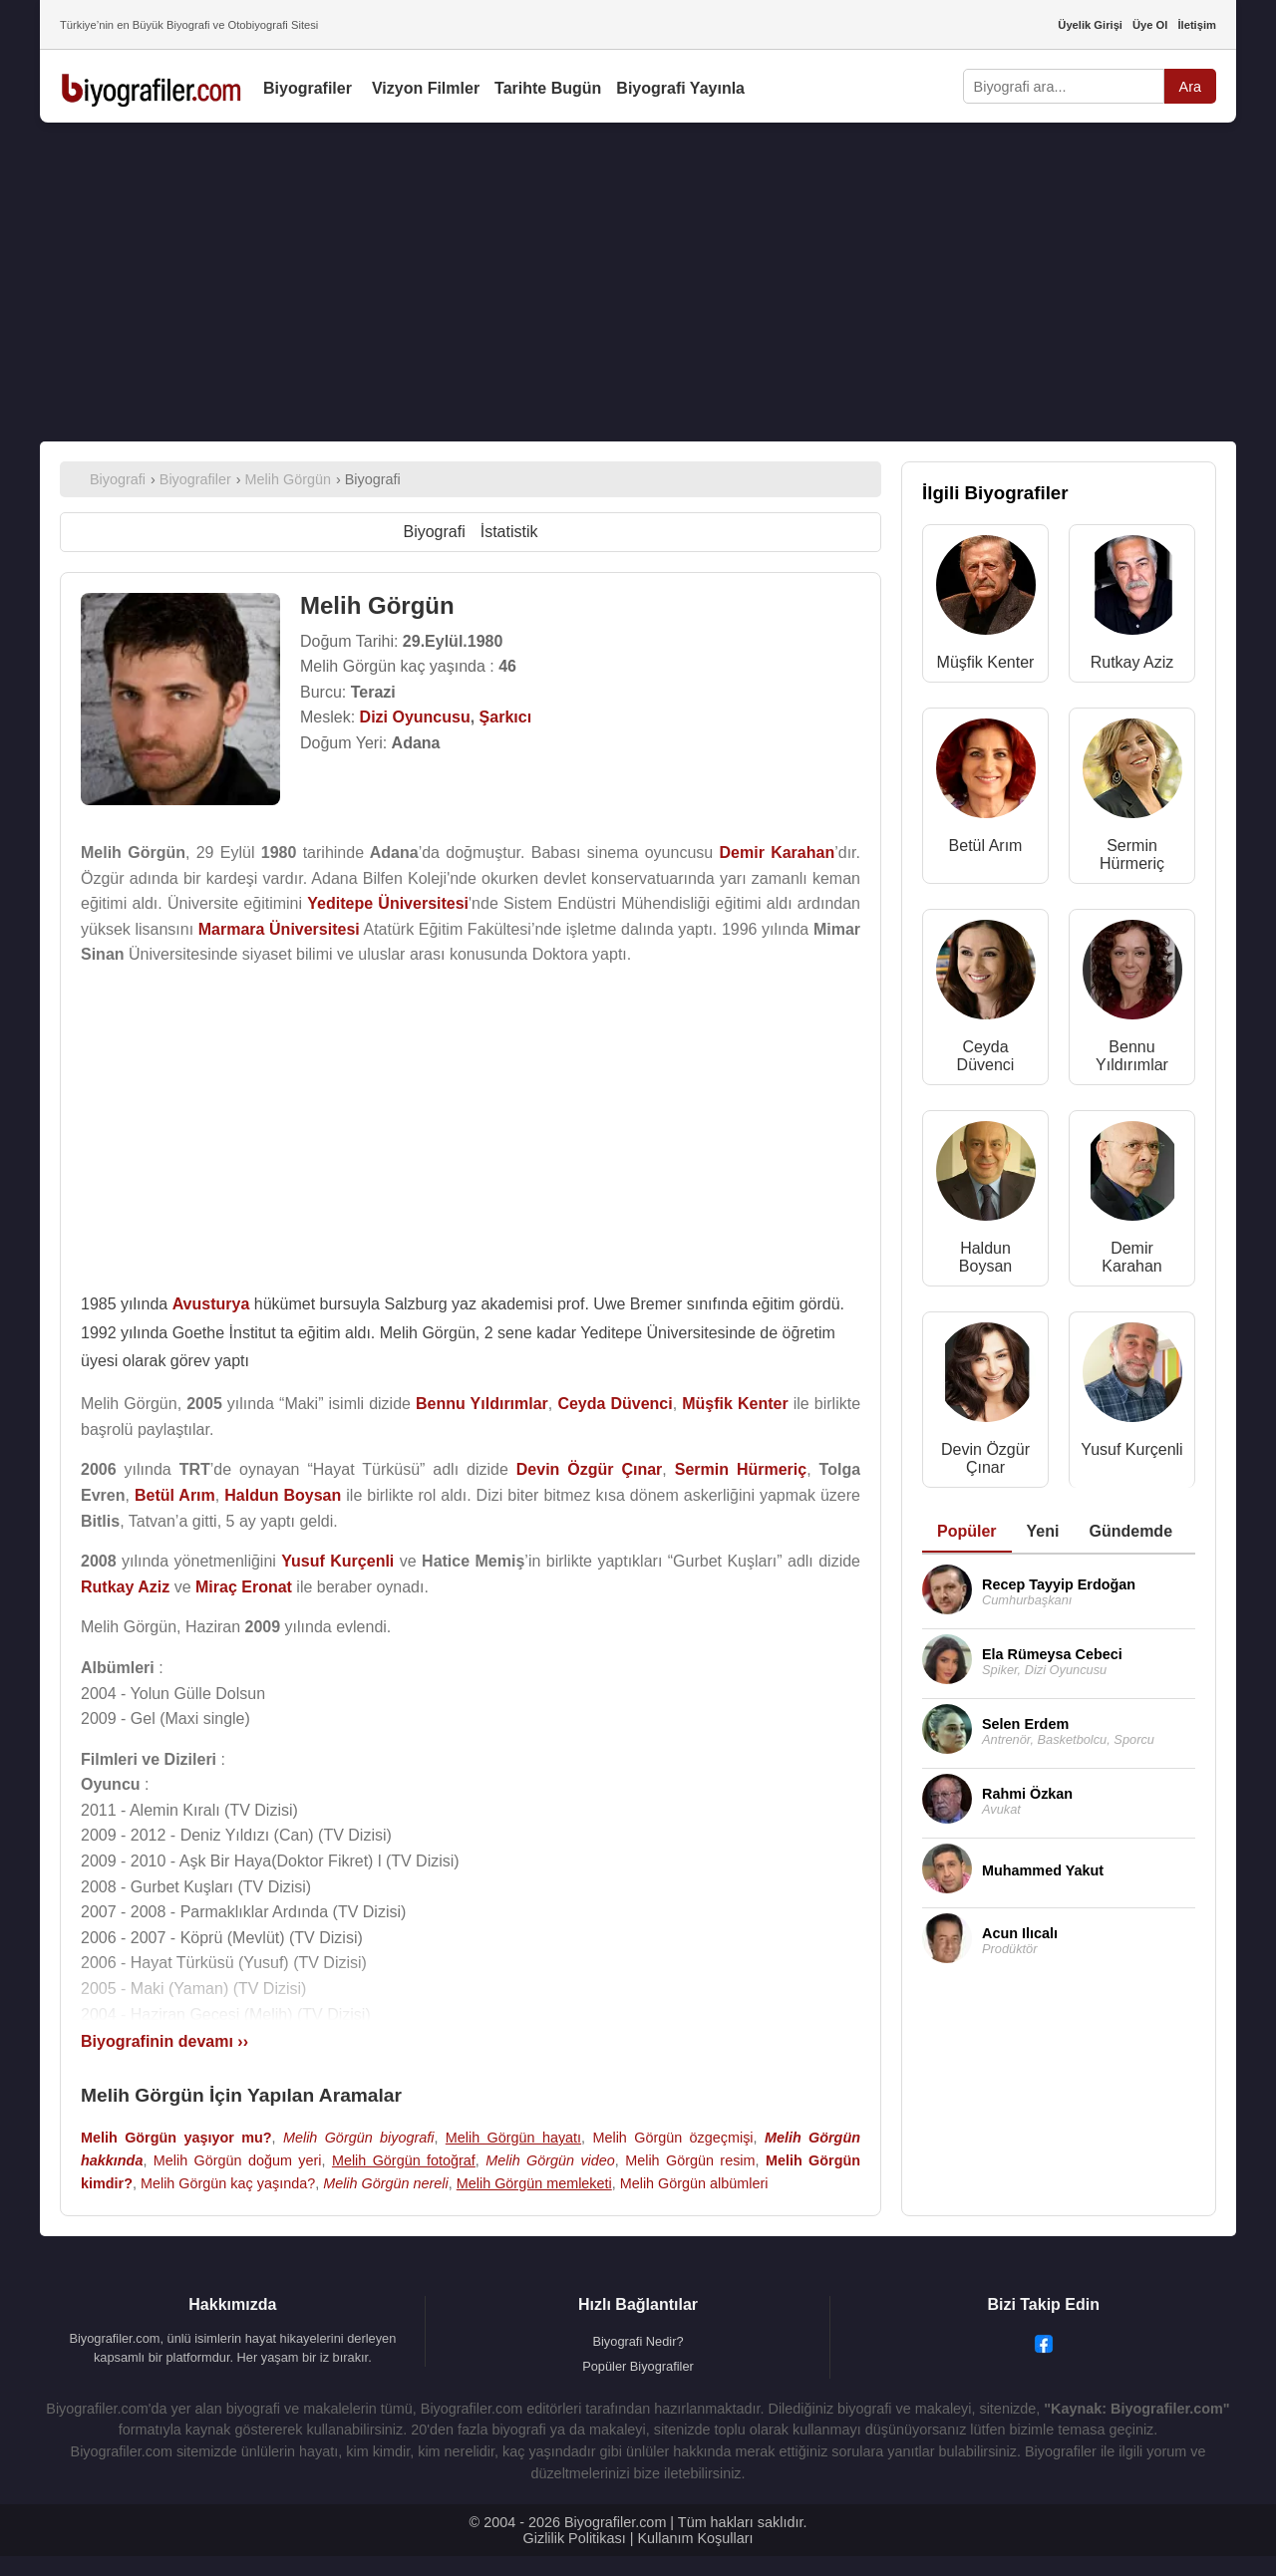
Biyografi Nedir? (637, 2341)
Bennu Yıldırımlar (1132, 1055)
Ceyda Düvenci (986, 1055)
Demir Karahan (1132, 1257)
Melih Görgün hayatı (513, 2138)
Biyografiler (307, 88)
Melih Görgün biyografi (359, 2138)
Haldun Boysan (985, 1257)
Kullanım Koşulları (695, 2538)
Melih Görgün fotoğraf (404, 2160)
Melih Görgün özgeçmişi (672, 2138)
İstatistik (509, 531)
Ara (1190, 87)
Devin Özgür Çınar (985, 1458)
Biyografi (434, 531)
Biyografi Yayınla (680, 88)
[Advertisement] (638, 282)
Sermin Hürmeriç (1132, 854)
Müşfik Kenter (986, 662)
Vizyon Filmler (425, 88)
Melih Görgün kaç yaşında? (228, 2183)
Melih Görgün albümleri (694, 2183)
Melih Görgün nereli (386, 2183)
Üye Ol (1149, 25)
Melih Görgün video (550, 2160)
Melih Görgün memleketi (534, 2183)
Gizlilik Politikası (574, 2538)
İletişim (1196, 25)
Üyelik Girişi (1090, 25)
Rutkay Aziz (1132, 662)
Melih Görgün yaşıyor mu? (176, 2138)
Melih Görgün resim (690, 2160)
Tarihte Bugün (547, 88)
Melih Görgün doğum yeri (238, 2160)
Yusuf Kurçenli (1131, 1449)
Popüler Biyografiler (638, 2366)
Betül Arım (986, 845)
